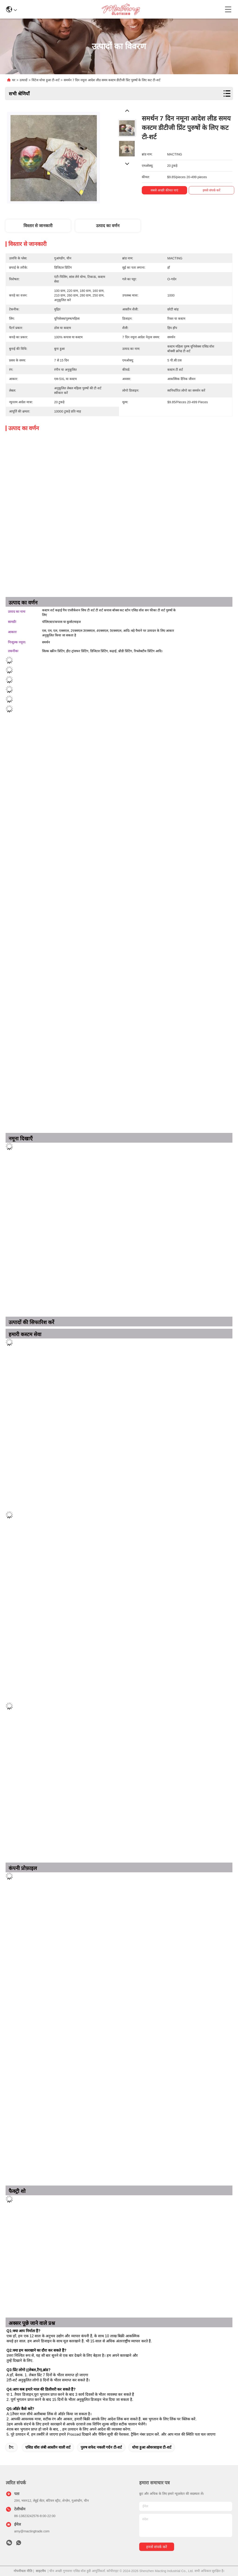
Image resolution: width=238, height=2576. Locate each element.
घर (13, 80)
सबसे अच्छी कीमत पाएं (164, 190)
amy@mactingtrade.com (32, 2531)
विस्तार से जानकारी (38, 225)
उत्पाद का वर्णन (107, 225)
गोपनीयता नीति (23, 2571)
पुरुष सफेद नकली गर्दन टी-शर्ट (101, 2447)
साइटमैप (41, 2571)
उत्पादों (23, 80)
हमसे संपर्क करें (156, 2547)
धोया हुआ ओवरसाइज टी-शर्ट (151, 2447)
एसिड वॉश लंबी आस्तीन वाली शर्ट (47, 2447)
